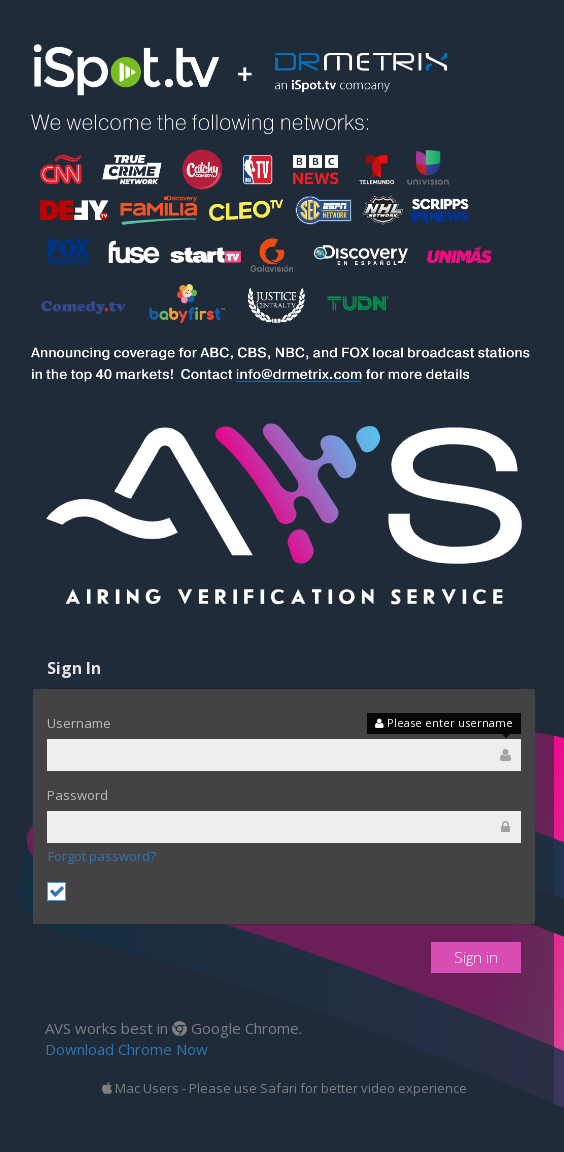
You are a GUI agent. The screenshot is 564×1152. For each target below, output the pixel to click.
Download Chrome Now (126, 1049)
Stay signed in (102, 891)
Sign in (476, 957)
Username (79, 723)
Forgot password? (102, 856)
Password (77, 795)
